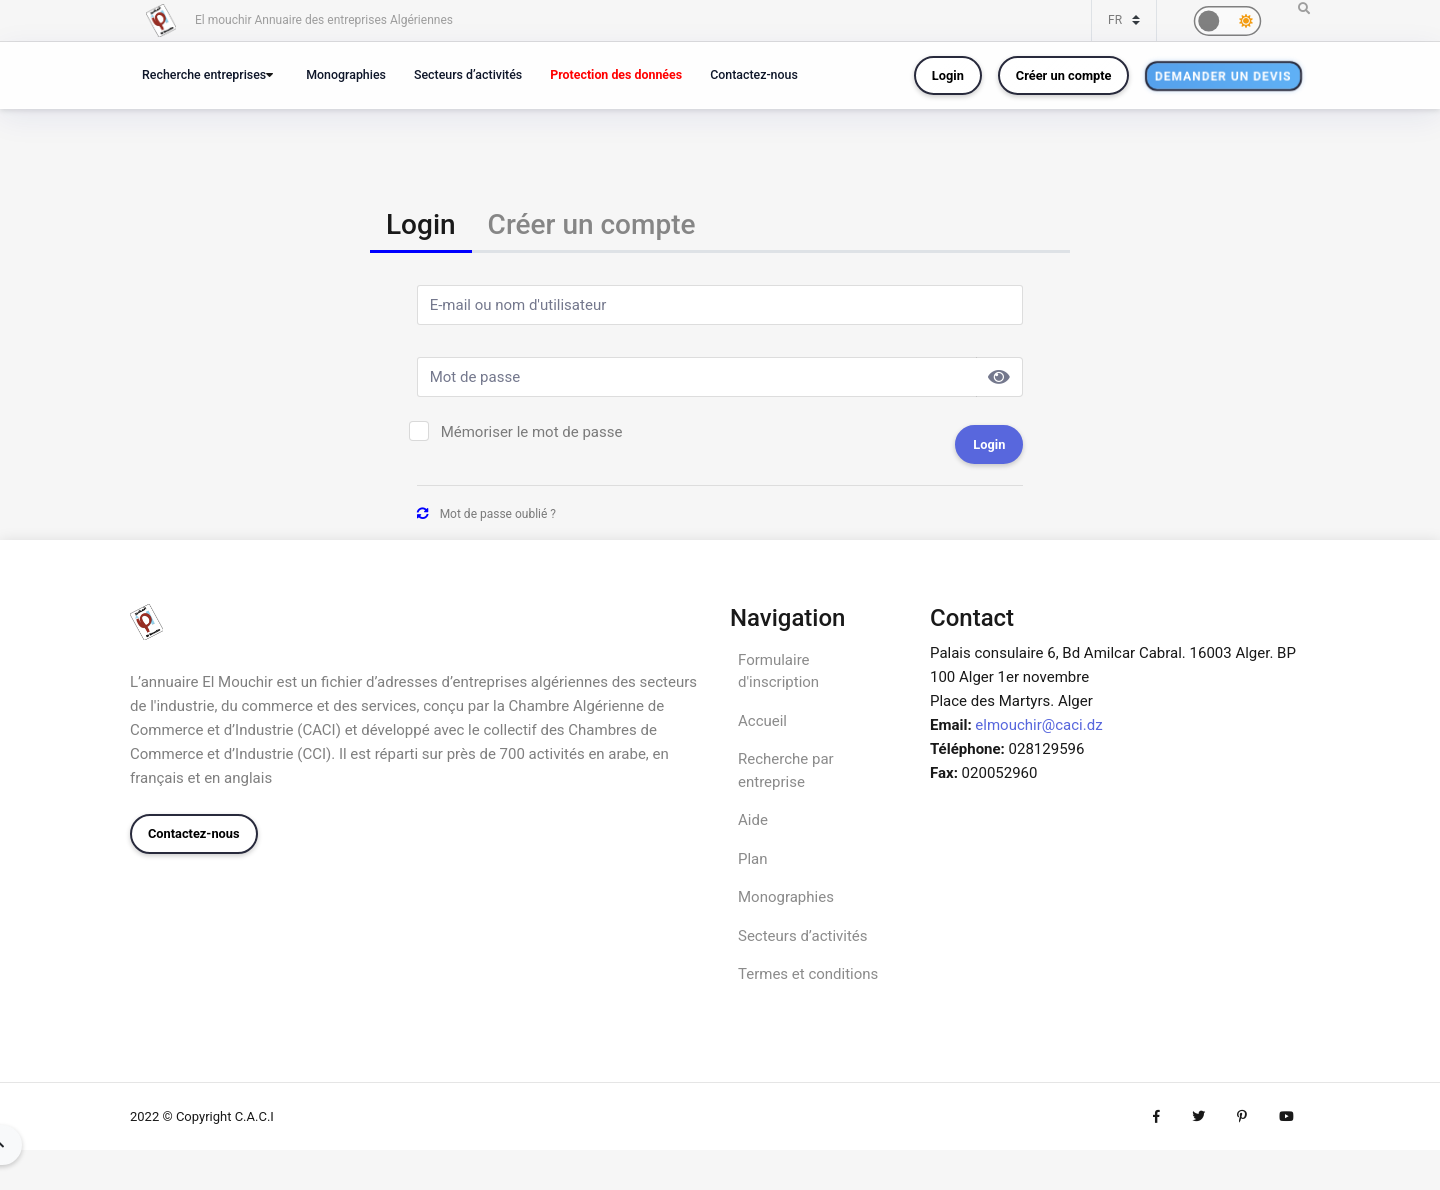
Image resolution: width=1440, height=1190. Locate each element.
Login (948, 75)
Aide (753, 820)
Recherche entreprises (204, 74)
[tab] (421, 226)
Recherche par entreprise (786, 770)
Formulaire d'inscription (778, 671)
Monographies (346, 74)
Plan (753, 859)
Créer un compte (1064, 75)
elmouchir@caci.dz (1038, 725)
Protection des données (616, 74)
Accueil (762, 721)
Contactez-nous (754, 74)
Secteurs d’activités (468, 74)
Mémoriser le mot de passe (532, 432)
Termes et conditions (808, 974)
